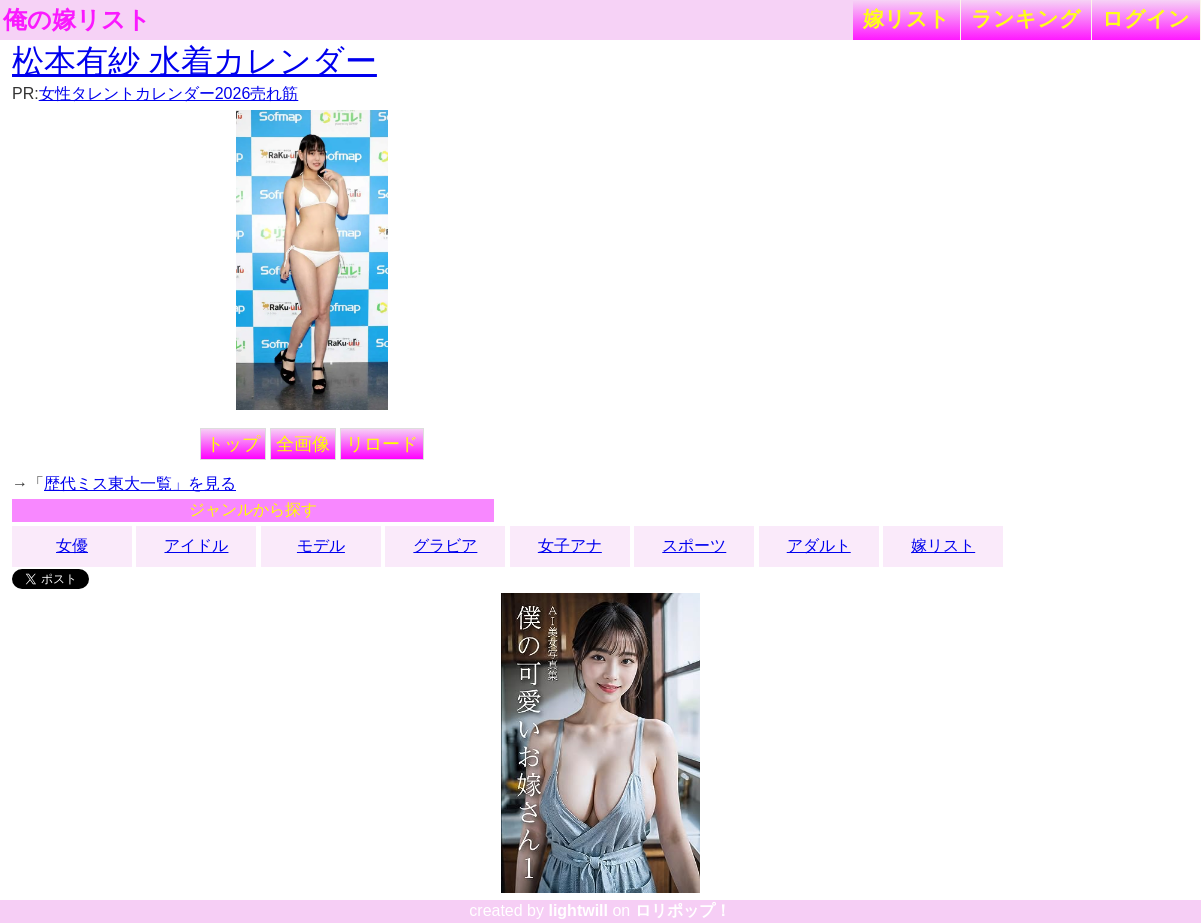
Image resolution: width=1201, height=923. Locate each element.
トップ (233, 444)
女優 (72, 545)
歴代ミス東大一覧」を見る (140, 483)
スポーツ (694, 545)
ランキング (1026, 18)
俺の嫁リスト (77, 20)
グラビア (445, 545)
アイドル (196, 545)
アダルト (819, 545)
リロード (382, 444)
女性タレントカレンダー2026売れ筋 (169, 93)
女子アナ (570, 545)
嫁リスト (906, 18)
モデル (321, 545)
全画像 (303, 444)
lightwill (578, 910)
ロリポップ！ (683, 910)
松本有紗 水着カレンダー (194, 61)
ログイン (1146, 18)
